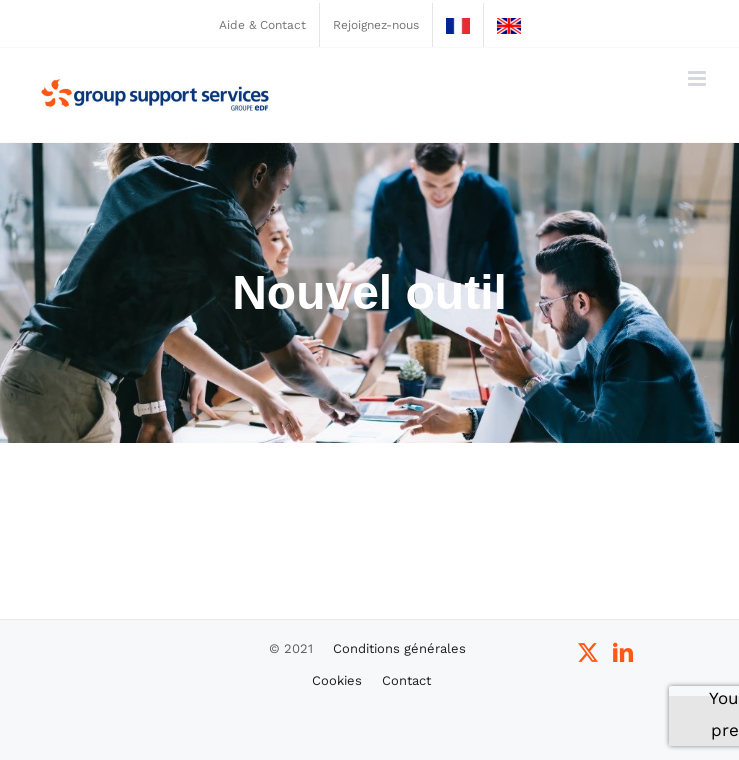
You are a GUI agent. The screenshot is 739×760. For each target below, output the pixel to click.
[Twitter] (588, 653)
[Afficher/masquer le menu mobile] (698, 78)
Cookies (337, 680)
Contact (406, 680)
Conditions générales (399, 648)
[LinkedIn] (623, 653)
